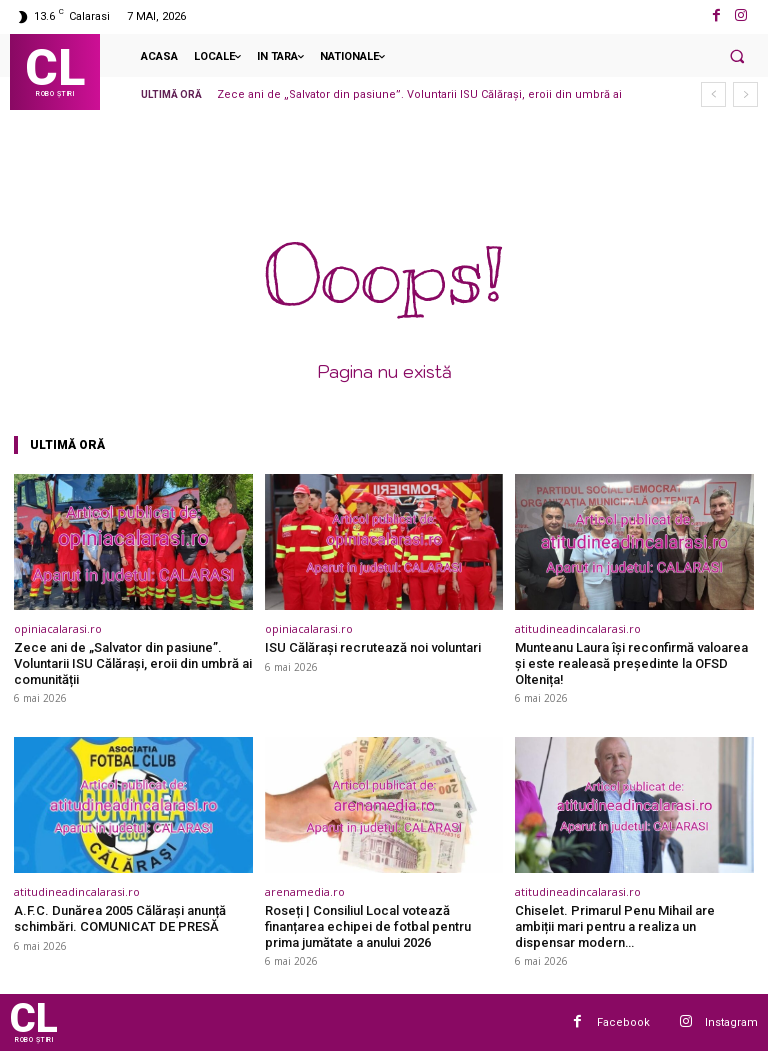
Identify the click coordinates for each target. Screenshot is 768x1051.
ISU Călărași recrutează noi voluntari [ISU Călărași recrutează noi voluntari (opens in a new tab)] (373, 647)
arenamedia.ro (305, 891)
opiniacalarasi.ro (58, 628)
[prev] (713, 94)
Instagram (731, 1021)
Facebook (623, 1021)
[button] (737, 56)
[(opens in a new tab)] (133, 542)
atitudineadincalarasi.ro (578, 628)
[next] (745, 94)
